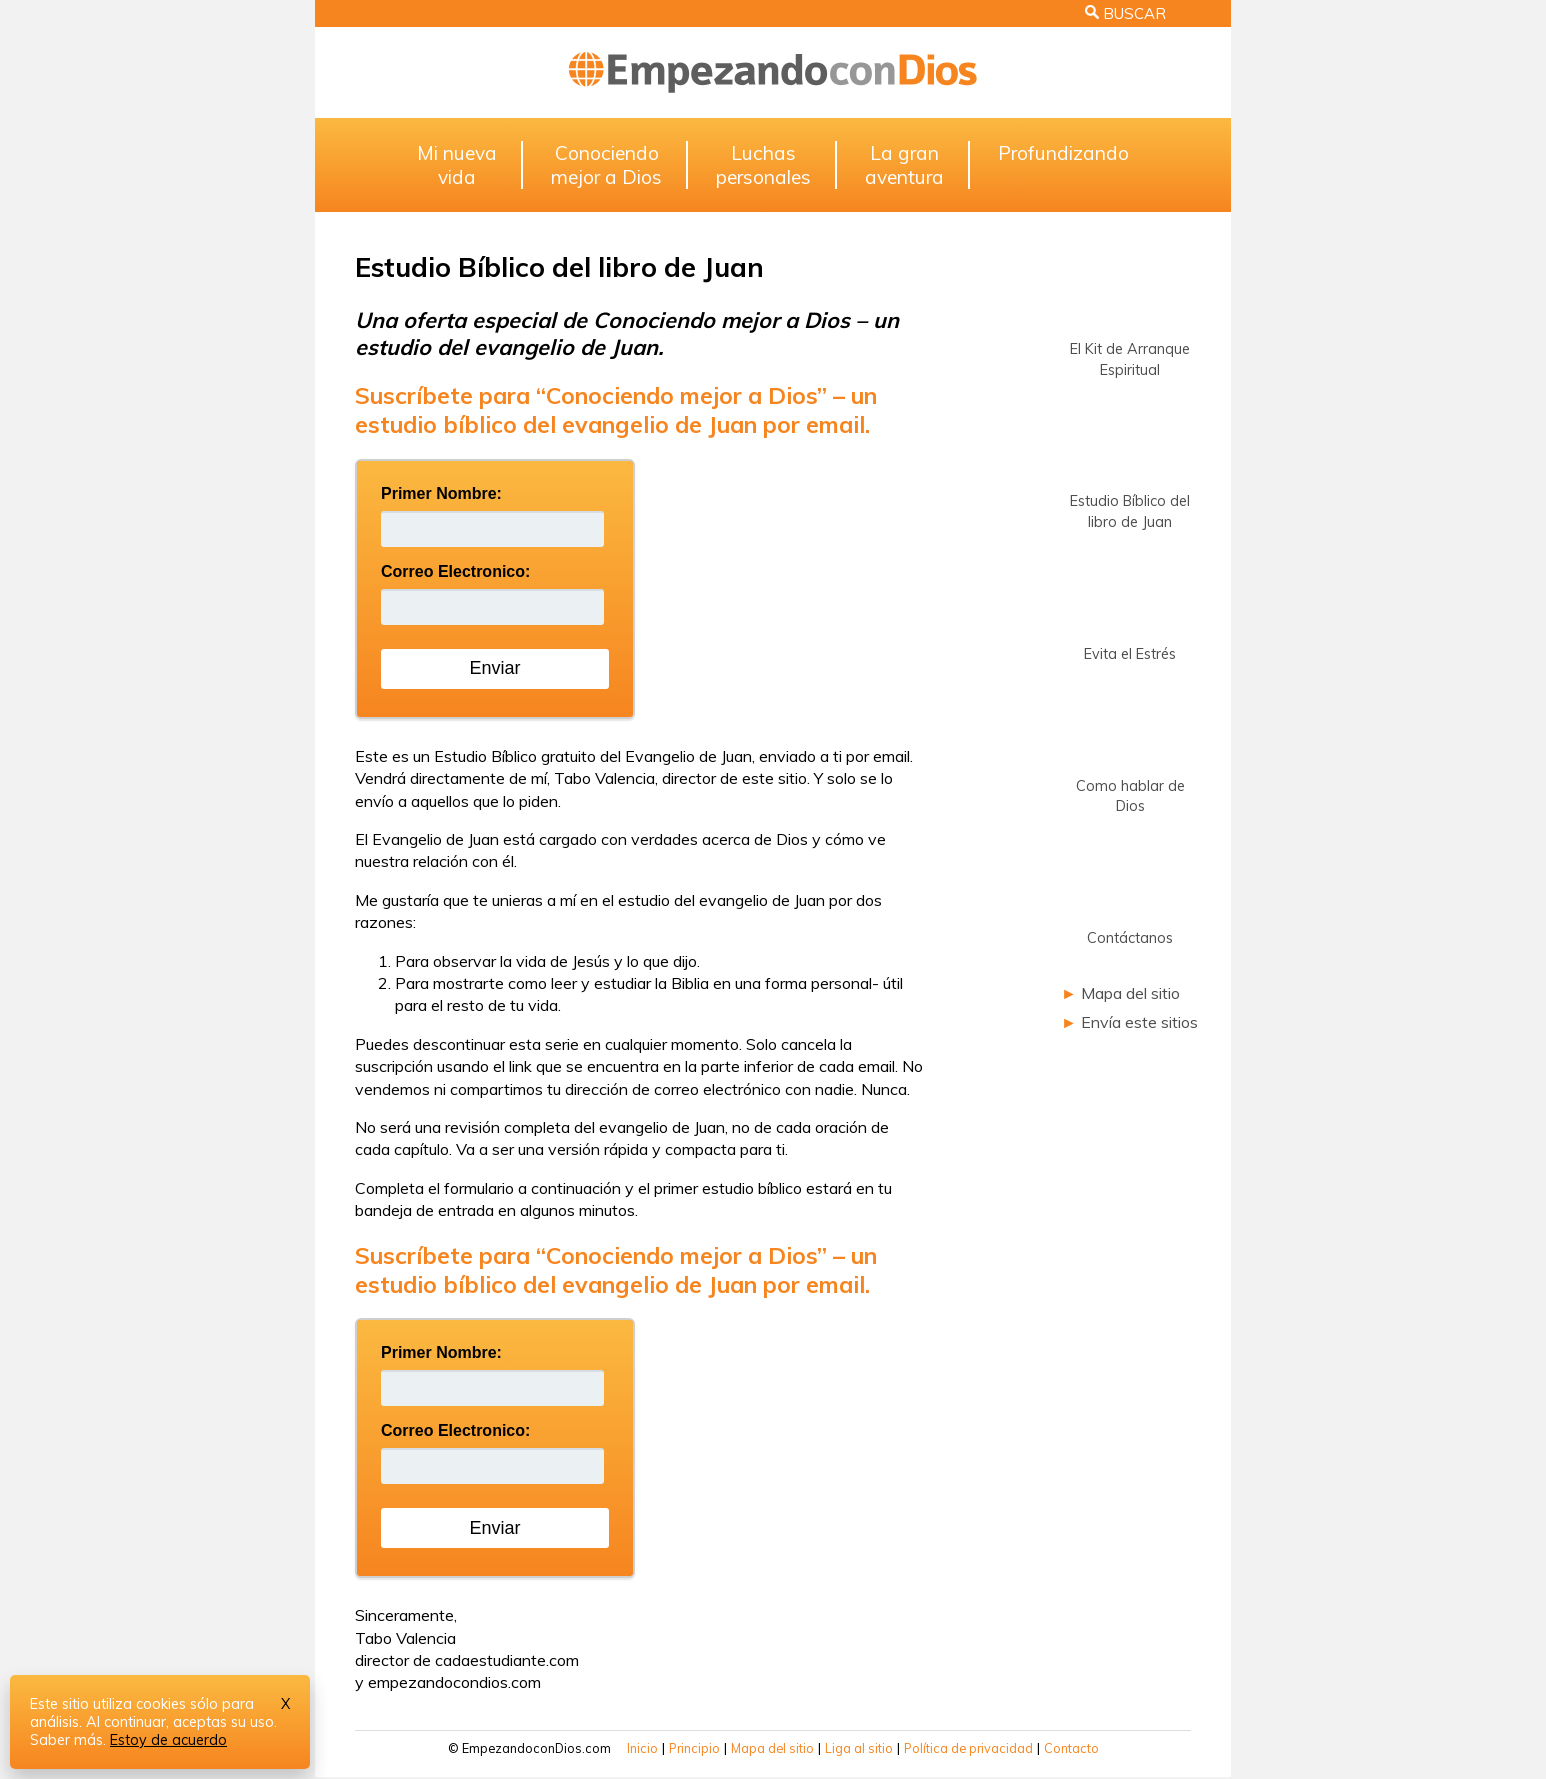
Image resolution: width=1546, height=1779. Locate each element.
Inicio (642, 1748)
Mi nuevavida (457, 165)
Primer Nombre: (441, 493)
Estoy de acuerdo (168, 1740)
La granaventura (904, 165)
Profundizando (1063, 153)
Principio (694, 1748)
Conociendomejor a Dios (606, 165)
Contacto (1071, 1748)
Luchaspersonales (763, 165)
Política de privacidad (968, 1748)
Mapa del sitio (1130, 993)
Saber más (66, 1740)
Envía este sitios (1139, 1022)
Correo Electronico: (455, 571)
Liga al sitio (859, 1748)
